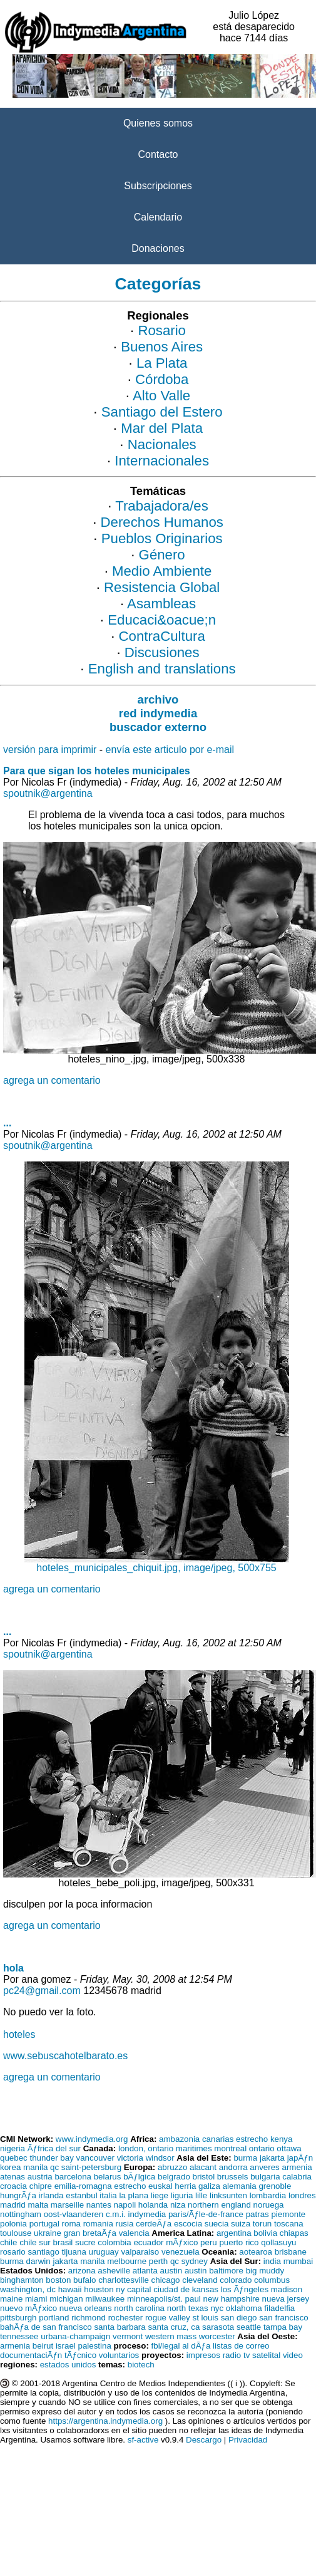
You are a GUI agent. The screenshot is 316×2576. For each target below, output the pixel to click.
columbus (272, 2280)
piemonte (288, 2214)
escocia (188, 2223)
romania (98, 2223)
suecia (217, 2223)
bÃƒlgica (139, 2176)
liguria (182, 2195)
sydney (194, 2261)
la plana (133, 2195)
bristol (204, 2176)
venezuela (180, 2252)
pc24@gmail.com (42, 1990)
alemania (240, 2186)
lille (201, 2195)
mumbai (298, 2261)
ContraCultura (162, 636)
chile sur (35, 2242)
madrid (13, 2205)
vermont (128, 2336)
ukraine (47, 2233)
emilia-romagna (83, 2186)
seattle (249, 2327)
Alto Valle (161, 395)
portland (54, 2317)
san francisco (283, 2317)
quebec (14, 2158)
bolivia (265, 2233)
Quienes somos (158, 123)
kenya (281, 2139)
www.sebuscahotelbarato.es (65, 2055)
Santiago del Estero (162, 412)
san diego (239, 2317)
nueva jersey (286, 2298)
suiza (240, 2223)
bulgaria (265, 2176)
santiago (43, 2252)
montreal (230, 2148)
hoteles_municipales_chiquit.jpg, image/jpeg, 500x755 (156, 1563)
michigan (66, 2298)
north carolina (139, 2308)
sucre (85, 2242)
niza (177, 2205)
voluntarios (119, 2355)
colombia (114, 2242)
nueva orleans (85, 2308)
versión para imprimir (49, 749)
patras (257, 2214)
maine (11, 2298)
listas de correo (241, 2345)
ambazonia (179, 2139)
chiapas (294, 2233)
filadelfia (279, 2308)
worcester (217, 2336)
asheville (114, 2270)
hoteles (19, 2034)
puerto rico (238, 2242)
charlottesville (123, 2280)
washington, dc (28, 2289)
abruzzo (172, 2167)
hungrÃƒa (18, 2195)
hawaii (70, 2289)
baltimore (226, 2270)
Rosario (162, 330)
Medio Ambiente (162, 571)
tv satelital (261, 2355)
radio (232, 2355)
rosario (13, 2252)
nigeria (12, 2148)
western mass (170, 2336)
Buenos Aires (162, 347)
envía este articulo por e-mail (170, 749)
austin (171, 2270)
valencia (134, 2233)
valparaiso (140, 2252)
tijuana (74, 2252)
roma (71, 2223)
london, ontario (145, 2148)
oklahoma (244, 2308)
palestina (94, 2345)
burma (245, 2158)
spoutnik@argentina (48, 793)
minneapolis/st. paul (164, 2298)
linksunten (228, 2195)
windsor (160, 2158)
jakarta (272, 2158)
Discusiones (162, 652)
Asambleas (161, 603)
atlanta (145, 2270)
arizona (82, 2270)
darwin (38, 2261)
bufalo (84, 2280)
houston (98, 2289)
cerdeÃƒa (153, 2223)
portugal (44, 2223)
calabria (297, 2176)
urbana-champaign (75, 2336)
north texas (187, 2308)
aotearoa (255, 2252)
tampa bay (282, 2327)
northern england (219, 2205)
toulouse (15, 2233)
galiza (209, 2186)
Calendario (158, 217)
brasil (63, 2242)
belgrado (174, 2176)
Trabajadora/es (161, 506)
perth (158, 2261)
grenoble (274, 2186)
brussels (232, 2176)
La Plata (162, 363)
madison (286, 2289)
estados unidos (68, 2364)
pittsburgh (18, 2317)
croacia (13, 2186)
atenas (12, 2176)
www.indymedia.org (92, 2139)
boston (58, 2280)
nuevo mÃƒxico (28, 2308)
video (293, 2355)
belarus (107, 2176)
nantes (98, 2205)
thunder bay (51, 2158)
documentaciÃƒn (31, 2355)
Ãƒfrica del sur (54, 2148)
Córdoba (161, 379)
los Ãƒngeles (244, 2289)
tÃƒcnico (80, 2355)
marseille (67, 2205)
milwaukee (105, 2298)
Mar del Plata (162, 428)
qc (54, 2167)
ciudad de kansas (185, 2289)
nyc (216, 2308)
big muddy (265, 2270)
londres (302, 2195)
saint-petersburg (91, 2167)
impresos (203, 2355)
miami (36, 2298)
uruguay (104, 2252)
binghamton (22, 2280)
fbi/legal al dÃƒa (181, 2345)
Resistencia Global (162, 587)
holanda (153, 2205)
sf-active (143, 2439)
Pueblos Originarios (162, 538)
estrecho (252, 2139)
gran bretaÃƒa (90, 2233)
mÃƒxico (182, 2242)
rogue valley (167, 2317)
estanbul (81, 2195)
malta (38, 2205)
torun (262, 2223)
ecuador (148, 2242)
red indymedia (158, 713)
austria (40, 2176)
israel (66, 2345)
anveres (264, 2167)
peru (208, 2242)
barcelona (72, 2176)
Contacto (158, 154)
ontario (262, 2148)
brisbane (291, 2252)
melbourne (126, 2261)
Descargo (204, 2439)
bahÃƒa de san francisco (46, 2327)
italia (107, 2195)
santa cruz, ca (174, 2327)
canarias (217, 2139)
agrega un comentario (52, 1080)
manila (35, 2167)
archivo (158, 699)
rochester (125, 2317)
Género (162, 555)
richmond (88, 2317)
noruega (268, 2205)
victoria (130, 2158)
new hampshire (231, 2298)
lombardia (268, 2195)
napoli (125, 2205)
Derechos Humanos (162, 522)
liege (159, 2195)
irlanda (51, 2195)
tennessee (19, 2336)
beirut (43, 2345)
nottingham (20, 2214)
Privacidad (247, 2439)
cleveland (199, 2280)
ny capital (133, 2289)
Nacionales (162, 444)
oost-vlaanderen (74, 2214)
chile (8, 2242)
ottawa (289, 2148)
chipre (40, 2186)
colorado (236, 2280)
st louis (205, 2317)
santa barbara (119, 2327)
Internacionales (162, 461)
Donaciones (158, 248)
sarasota (218, 2327)
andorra (233, 2167)
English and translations (162, 669)
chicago (165, 2280)
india (272, 2261)
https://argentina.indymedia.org (105, 2421)
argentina (234, 2233)
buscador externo (158, 727)
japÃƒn (300, 2158)
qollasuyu (278, 2242)
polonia (13, 2223)
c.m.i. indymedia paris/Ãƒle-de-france (174, 2214)
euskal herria (172, 2186)
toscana (288, 2223)
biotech (141, 2364)
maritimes (194, 2148)
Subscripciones (158, 185)
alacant (203, 2167)
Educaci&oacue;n (162, 620)
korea (10, 2167)
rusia (125, 2223)
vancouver (95, 2158)
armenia (297, 2167)
